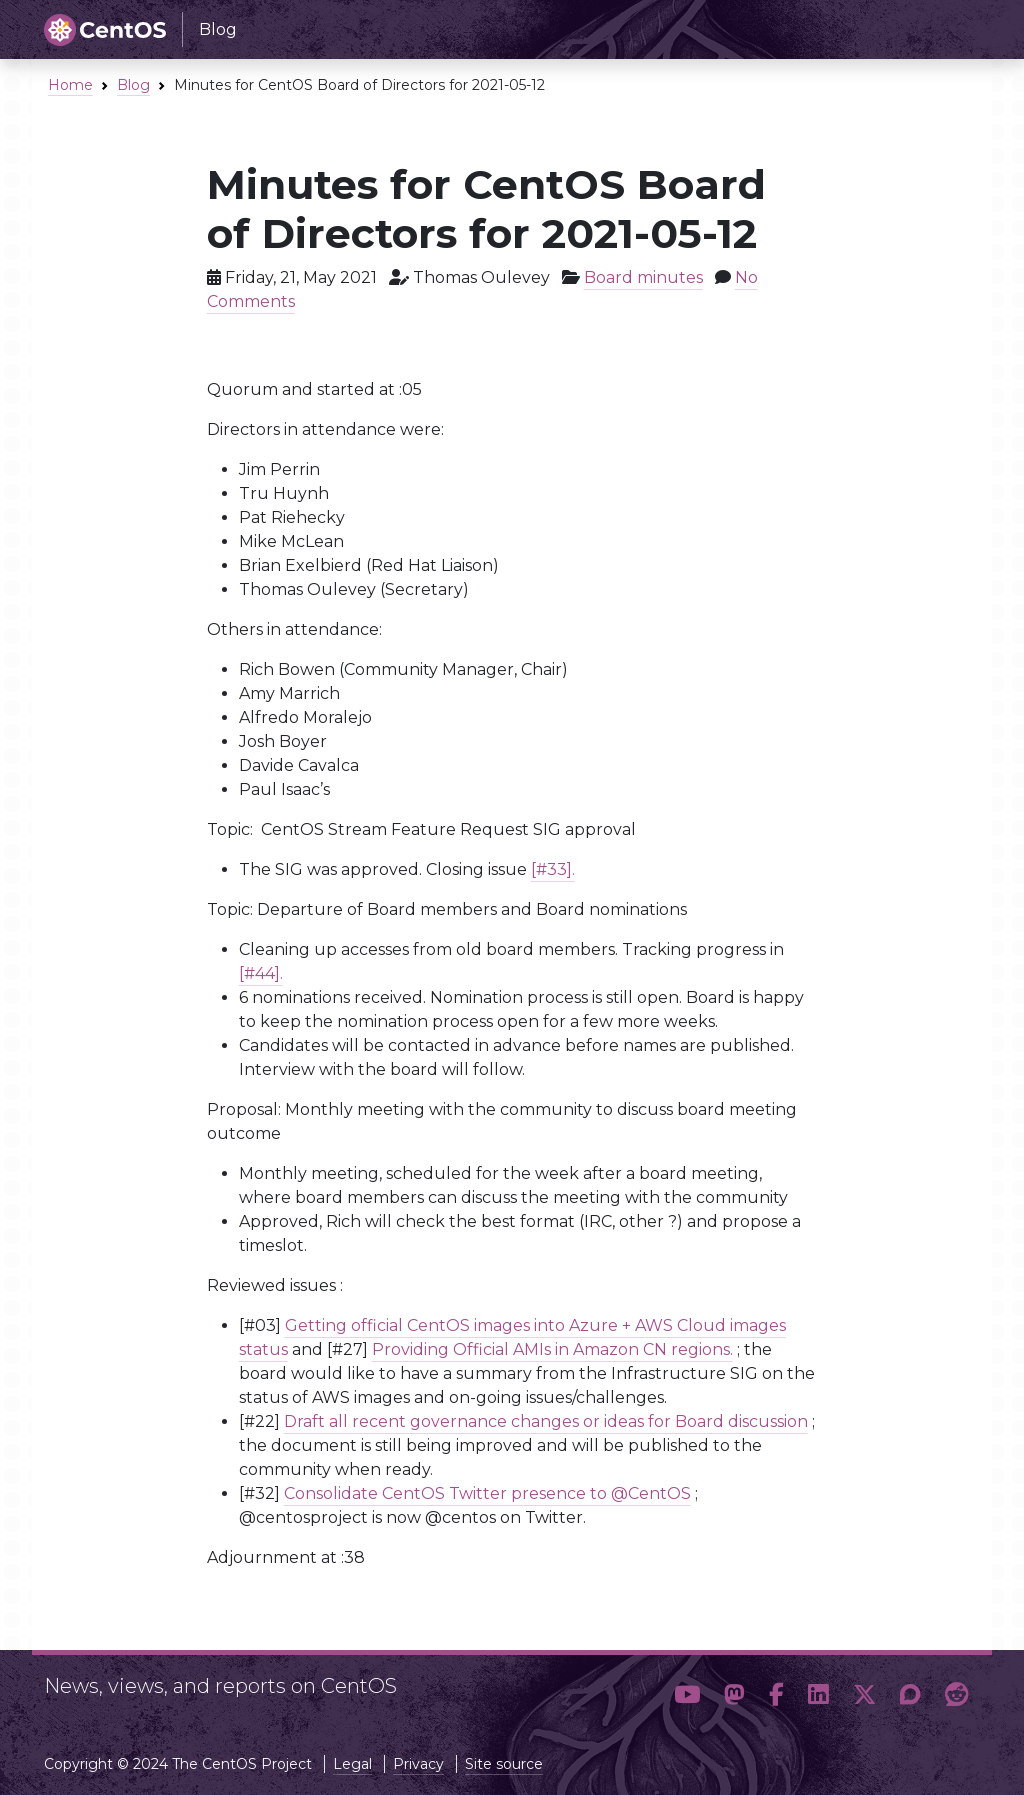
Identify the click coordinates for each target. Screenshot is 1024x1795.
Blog (133, 85)
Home (70, 85)
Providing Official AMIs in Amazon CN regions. (552, 1349)
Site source (504, 1764)
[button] (687, 1694)
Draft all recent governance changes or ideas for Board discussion (546, 1421)
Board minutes (643, 277)
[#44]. (261, 973)
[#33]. (553, 869)
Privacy (418, 1764)
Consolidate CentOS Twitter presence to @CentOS (487, 1493)
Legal (352, 1764)
